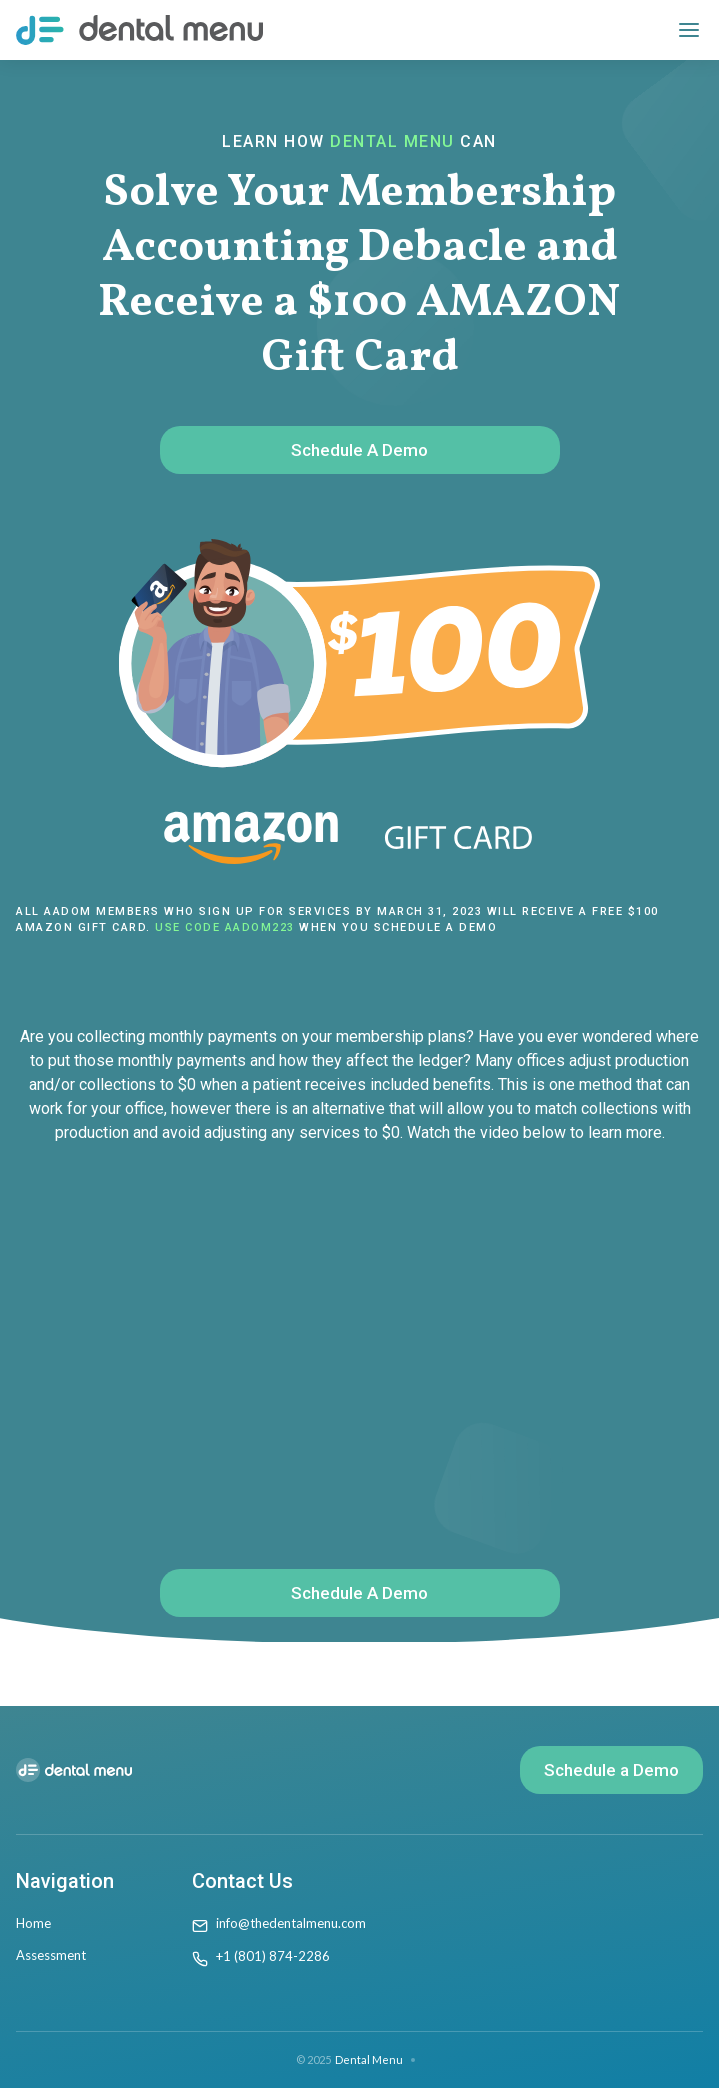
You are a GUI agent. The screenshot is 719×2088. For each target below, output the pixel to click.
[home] (139, 30)
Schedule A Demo (359, 450)
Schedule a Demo (611, 1770)
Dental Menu (369, 2059)
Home (33, 1923)
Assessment (51, 1955)
